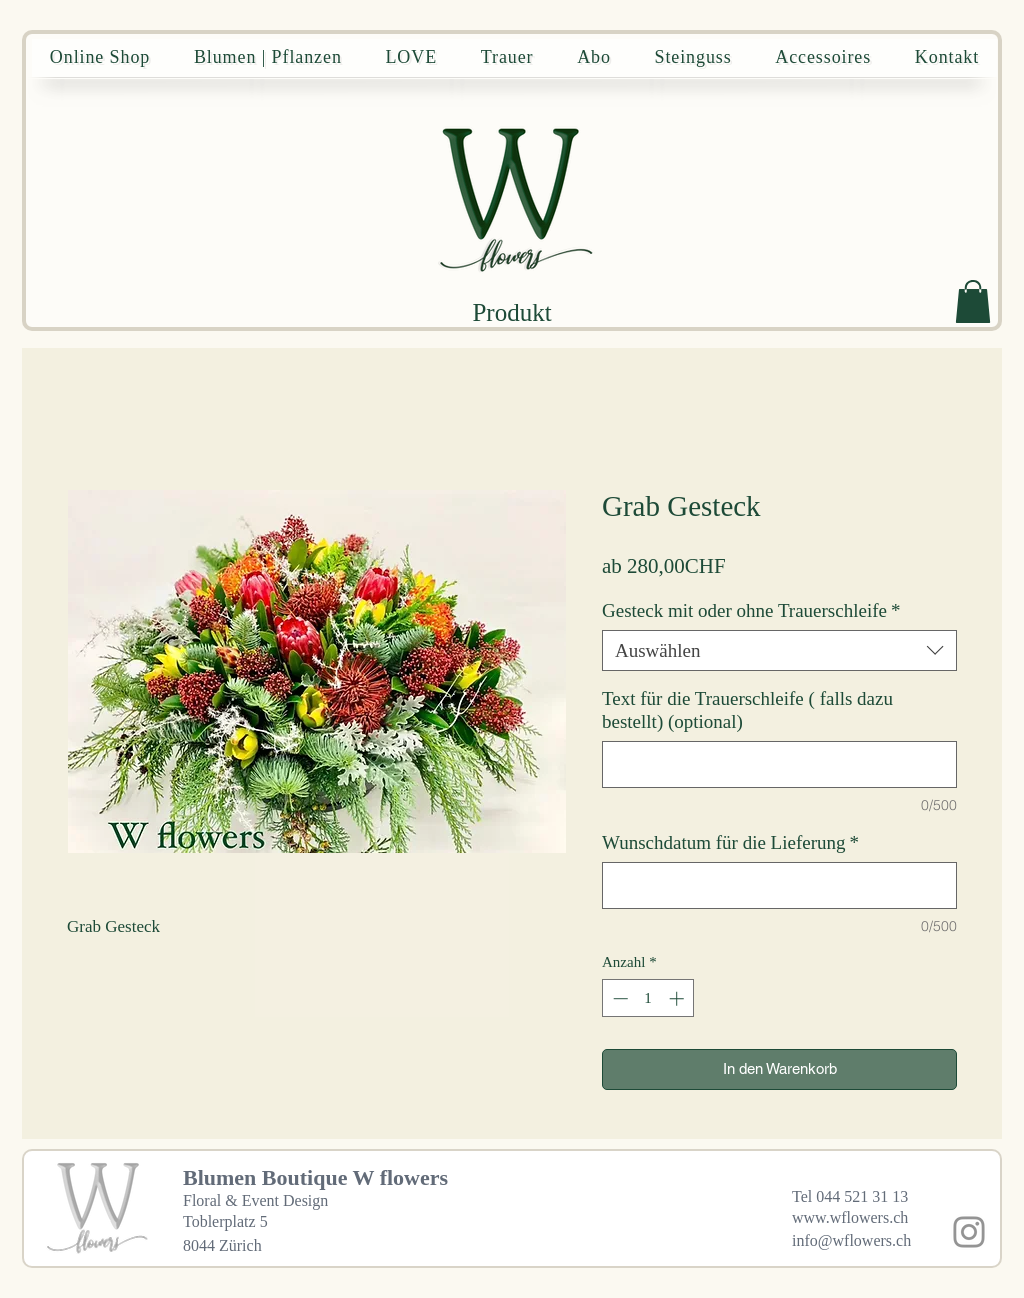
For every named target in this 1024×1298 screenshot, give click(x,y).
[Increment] (678, 998)
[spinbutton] (648, 998)
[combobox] (779, 650)
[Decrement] (618, 998)
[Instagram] (969, 1232)
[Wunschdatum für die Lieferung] (779, 885)
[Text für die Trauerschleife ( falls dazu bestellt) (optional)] (779, 764)
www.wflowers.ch (850, 1217)
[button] (973, 301)
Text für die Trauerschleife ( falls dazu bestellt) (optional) (747, 710)
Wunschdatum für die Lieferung (730, 842)
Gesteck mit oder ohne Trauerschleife (751, 610)
